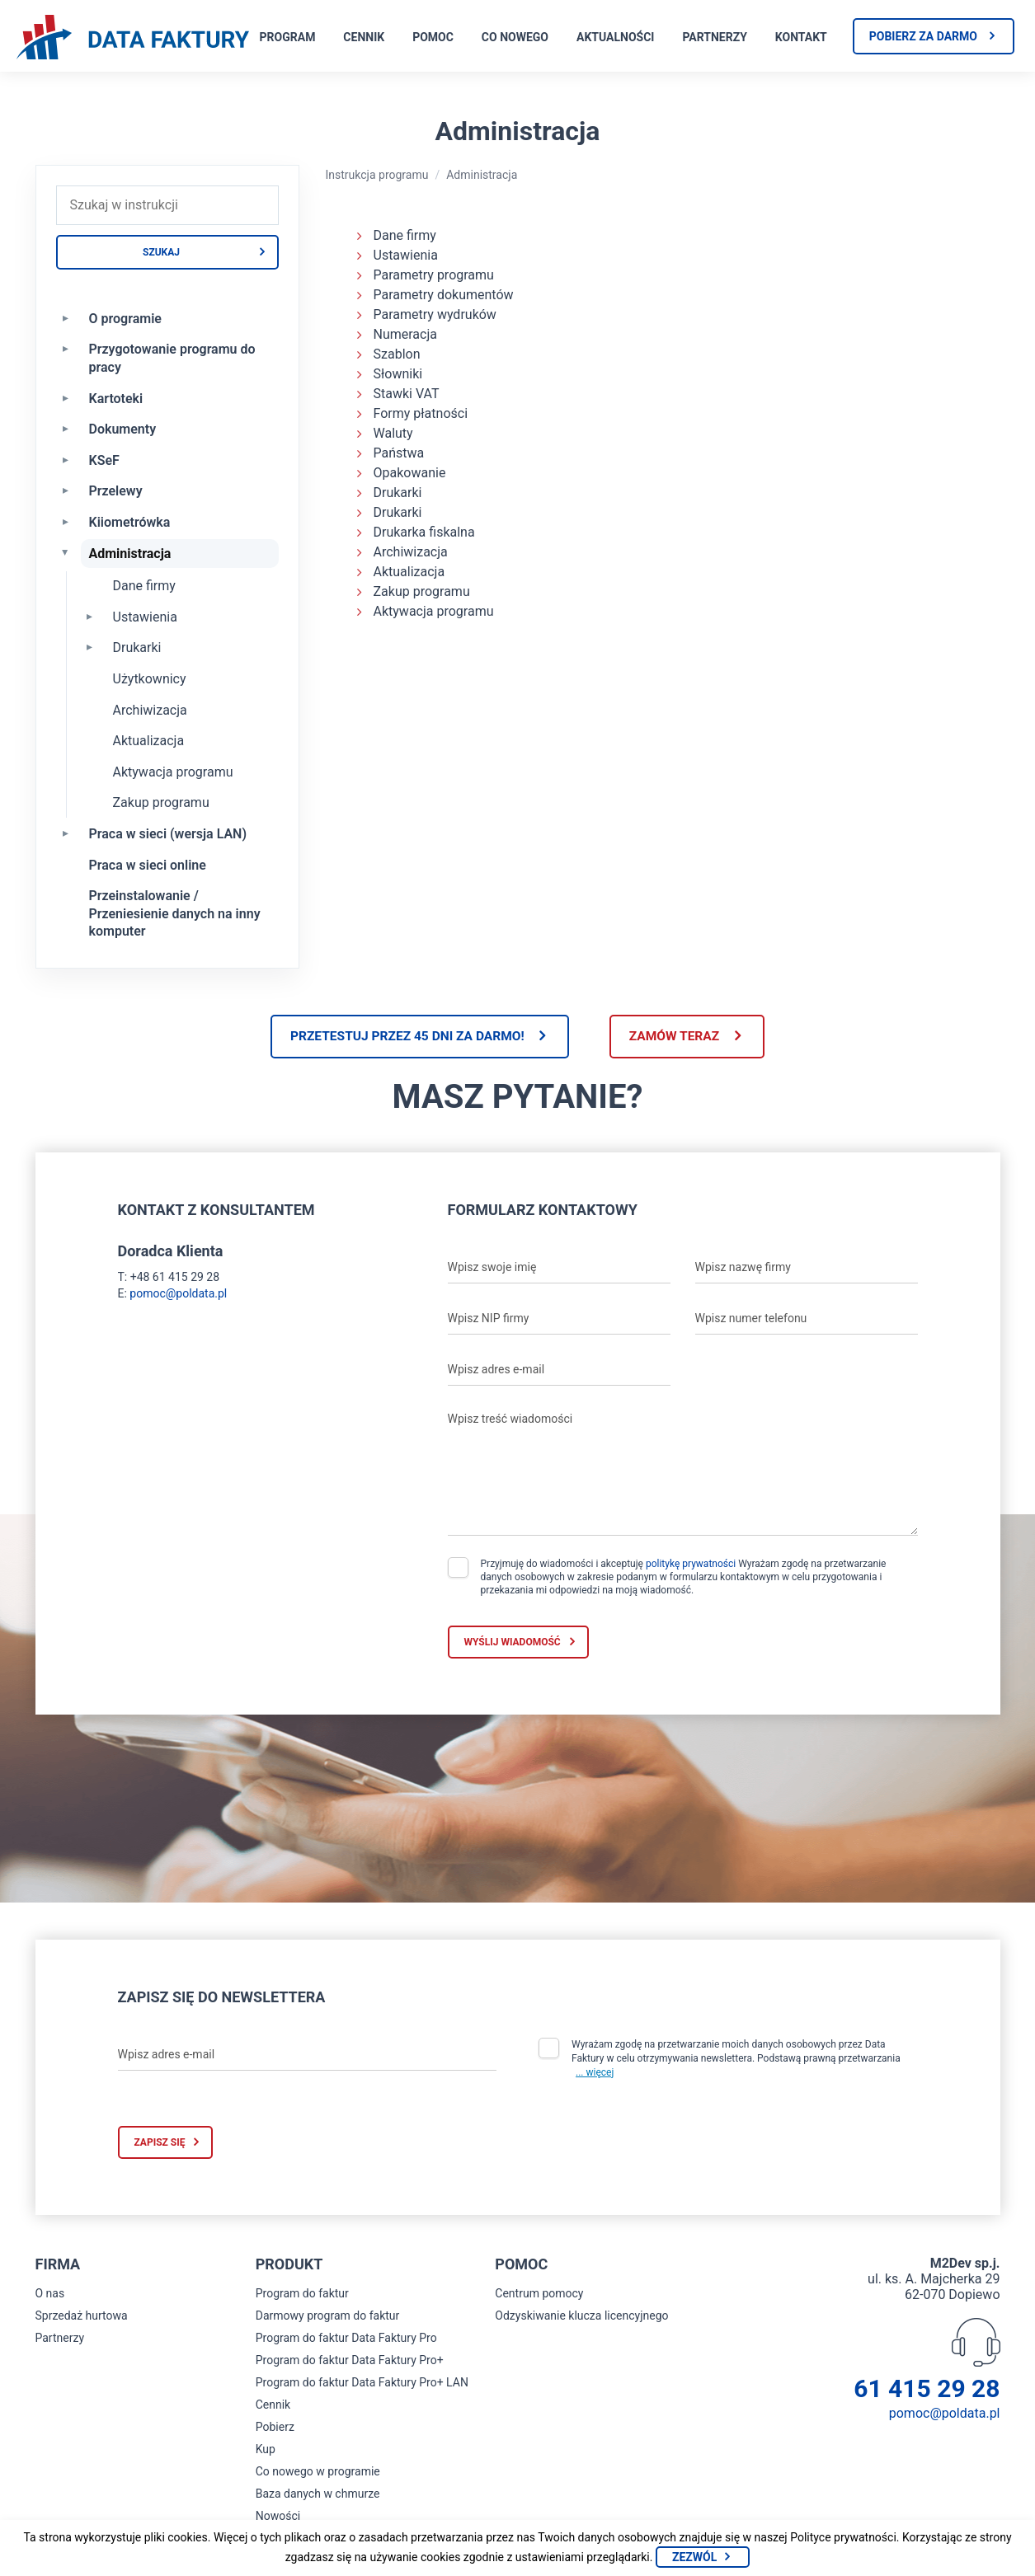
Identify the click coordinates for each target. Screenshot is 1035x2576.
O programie (125, 318)
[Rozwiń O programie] (66, 317)
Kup (265, 2450)
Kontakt (801, 37)
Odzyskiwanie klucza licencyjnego (581, 2317)
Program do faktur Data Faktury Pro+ (350, 2361)
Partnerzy (714, 37)
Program (288, 37)
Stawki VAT (407, 393)
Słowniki (398, 374)
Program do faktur (302, 2295)
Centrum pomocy (539, 2295)
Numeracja (405, 334)
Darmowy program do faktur (328, 2317)
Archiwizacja (150, 710)
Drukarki (137, 647)
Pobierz (275, 2428)
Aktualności (615, 37)
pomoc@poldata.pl (178, 1295)
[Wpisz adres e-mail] (559, 1370)
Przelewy (116, 491)
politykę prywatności (691, 1565)
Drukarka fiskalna (424, 532)
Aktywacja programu (173, 772)
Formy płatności (421, 413)
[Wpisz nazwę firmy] (806, 1268)
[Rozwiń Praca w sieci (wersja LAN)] (66, 832)
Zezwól (694, 2557)
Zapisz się (160, 2144)
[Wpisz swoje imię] (559, 1268)
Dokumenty (123, 429)
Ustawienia (145, 617)
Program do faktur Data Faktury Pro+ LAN (362, 2384)
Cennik (363, 37)
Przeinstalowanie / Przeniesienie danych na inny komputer (175, 913)
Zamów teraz (680, 1037)
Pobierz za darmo (923, 36)
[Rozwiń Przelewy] (66, 490)
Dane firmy (144, 586)
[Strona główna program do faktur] (132, 39)
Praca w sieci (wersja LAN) (168, 834)
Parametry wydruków (435, 314)
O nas (50, 2295)
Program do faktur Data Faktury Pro (346, 2339)
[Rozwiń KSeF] (66, 459)
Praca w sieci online (147, 865)
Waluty (393, 433)
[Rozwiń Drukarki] (90, 646)
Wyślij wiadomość (512, 1643)
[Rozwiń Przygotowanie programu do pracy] (66, 348)
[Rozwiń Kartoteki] (66, 397)
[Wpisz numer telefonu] (806, 1319)
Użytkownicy (149, 679)
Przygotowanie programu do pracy (172, 358)
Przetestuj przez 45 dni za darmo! (401, 1037)
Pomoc (433, 37)
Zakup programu (161, 802)
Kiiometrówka (130, 522)
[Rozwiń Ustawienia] (90, 616)
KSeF (104, 460)
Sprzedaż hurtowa (81, 2317)
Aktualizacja (149, 740)
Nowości (278, 2517)
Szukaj (161, 252)
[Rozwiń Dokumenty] (66, 428)
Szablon (397, 354)
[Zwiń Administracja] (66, 552)
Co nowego (515, 37)
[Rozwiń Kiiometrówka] (66, 521)
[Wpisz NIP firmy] (559, 1319)
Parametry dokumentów (444, 295)
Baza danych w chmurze (318, 2495)
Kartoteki (116, 398)
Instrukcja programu (377, 174)
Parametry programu (434, 275)
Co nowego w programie (318, 2473)
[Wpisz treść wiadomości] (683, 1471)
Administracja (130, 553)
